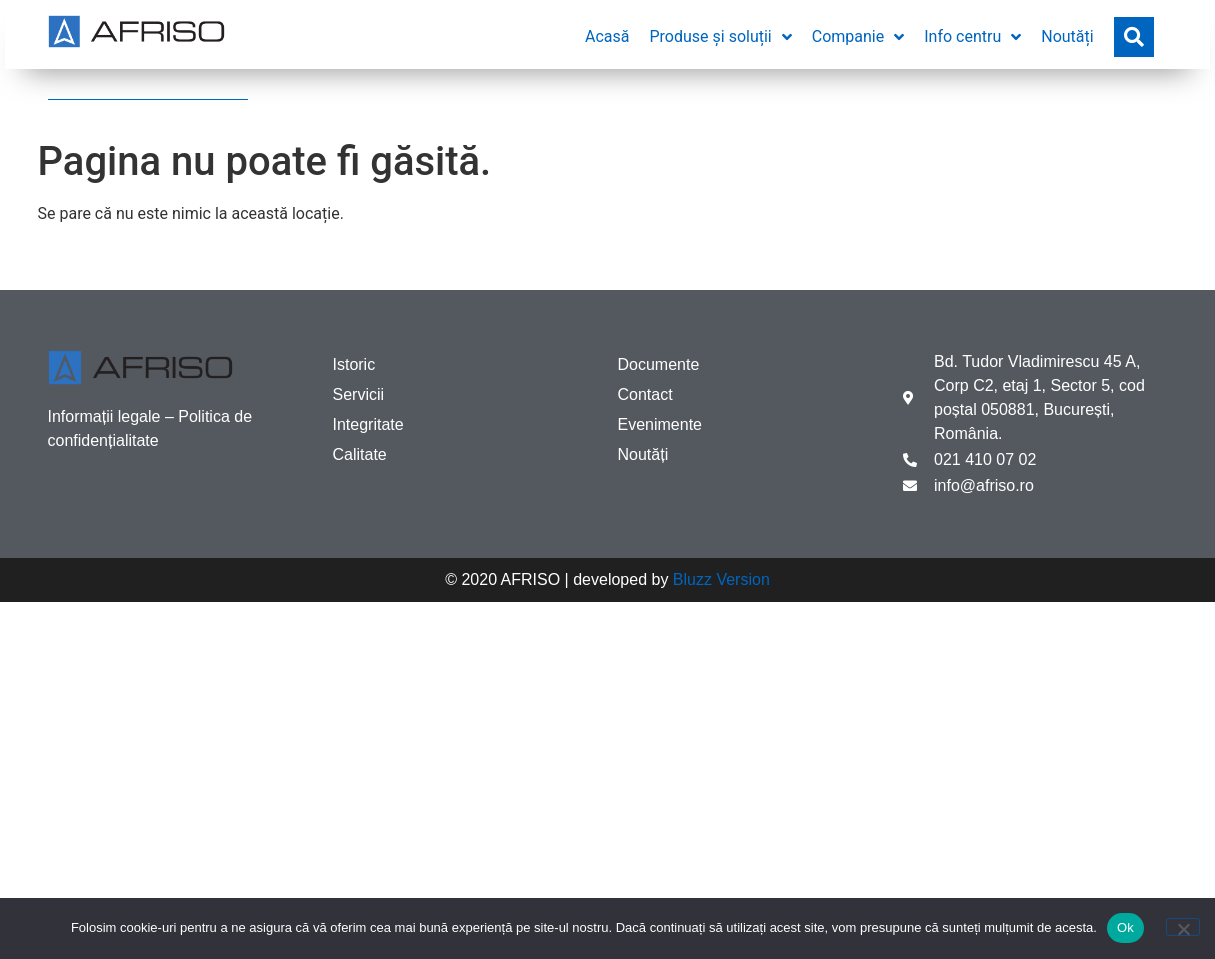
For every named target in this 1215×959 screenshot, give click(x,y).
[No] (1183, 927)
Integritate (368, 424)
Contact (645, 394)
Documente (659, 364)
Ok (1125, 927)
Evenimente (660, 424)
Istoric (354, 364)
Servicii (359, 394)
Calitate (360, 454)
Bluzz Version (721, 579)
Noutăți (643, 454)
